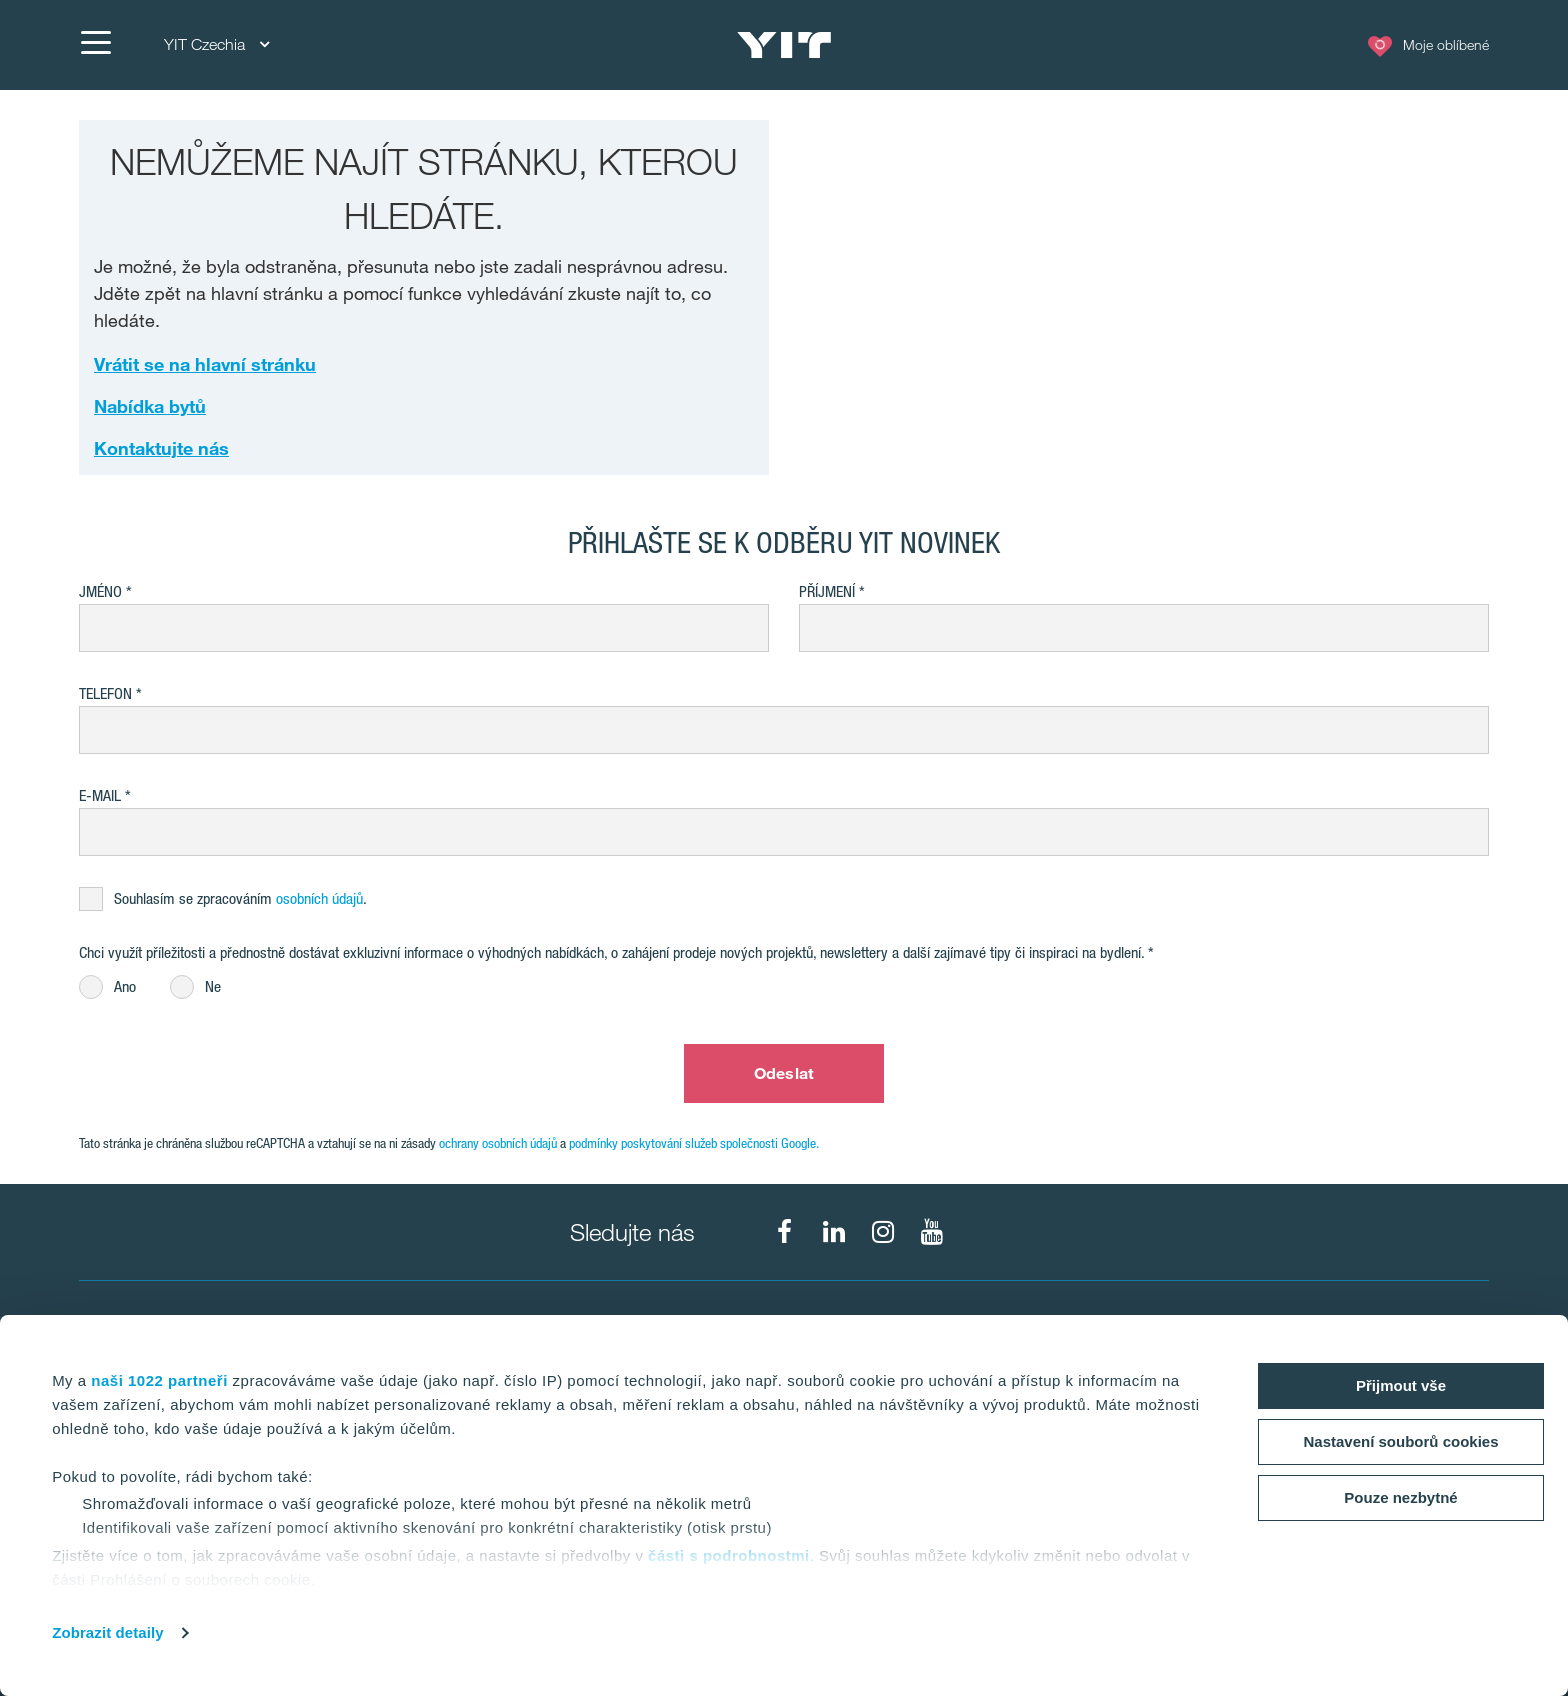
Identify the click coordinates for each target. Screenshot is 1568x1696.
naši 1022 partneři (159, 1380)
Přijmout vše (1401, 1385)
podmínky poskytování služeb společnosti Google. (694, 1143)
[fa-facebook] (785, 1232)
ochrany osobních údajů (498, 1143)
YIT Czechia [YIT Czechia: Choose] (216, 44)
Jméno (100, 591)
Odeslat (784, 1073)
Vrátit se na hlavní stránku (205, 364)
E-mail (100, 795)
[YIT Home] (784, 45)
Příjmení (827, 591)
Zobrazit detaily (108, 1632)
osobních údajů (319, 898)
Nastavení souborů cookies (1400, 1441)
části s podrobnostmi (729, 1555)
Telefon (105, 693)
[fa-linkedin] (834, 1232)
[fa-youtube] (932, 1232)
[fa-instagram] (883, 1232)
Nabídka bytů (150, 406)
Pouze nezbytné (1400, 1497)
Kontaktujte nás (161, 448)
